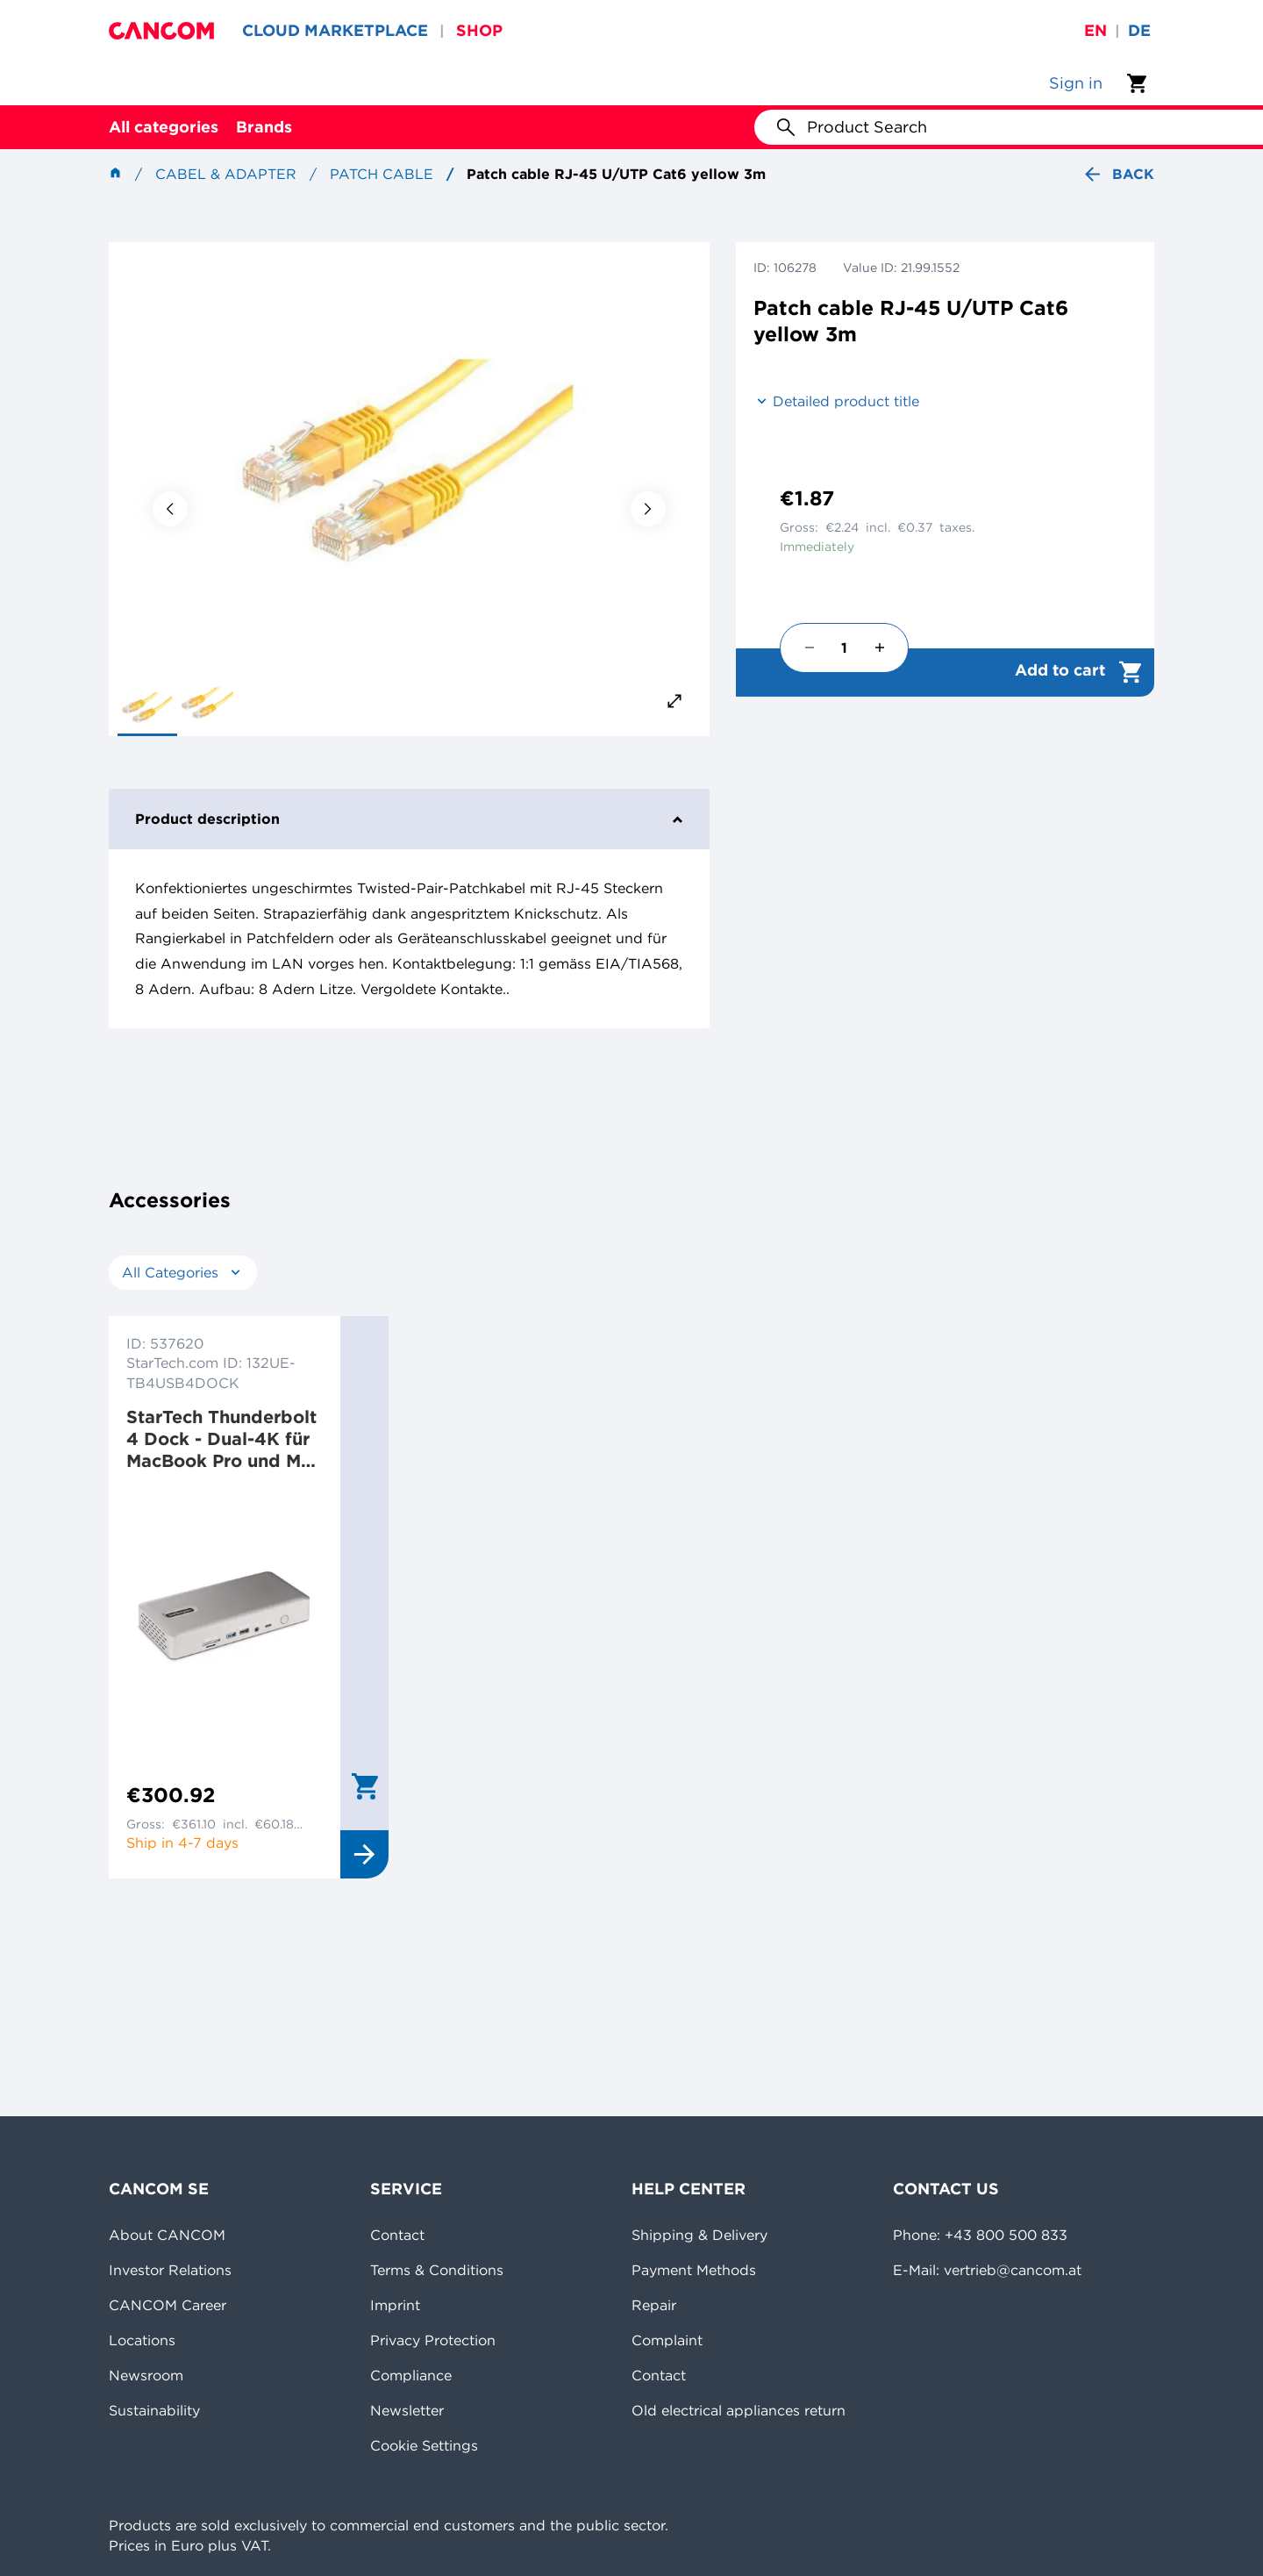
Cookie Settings (424, 2445)
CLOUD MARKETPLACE (335, 30)
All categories (163, 127)
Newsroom (146, 2375)
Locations (142, 2340)
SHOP (479, 30)
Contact (397, 2234)
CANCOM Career (167, 2305)
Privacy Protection (433, 2340)
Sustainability (154, 2410)
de (1139, 30)
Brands (264, 127)
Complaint (667, 2340)
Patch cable (381, 173)
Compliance (411, 2375)
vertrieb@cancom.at (1012, 2270)
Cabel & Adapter (225, 173)
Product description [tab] (409, 818)
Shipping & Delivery (699, 2234)
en (1095, 30)
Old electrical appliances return (739, 2410)
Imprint (395, 2305)
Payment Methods (694, 2270)
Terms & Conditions (436, 2270)
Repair (654, 2305)
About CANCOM (167, 2234)
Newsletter (407, 2410)
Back (1117, 174)
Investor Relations (170, 2270)
